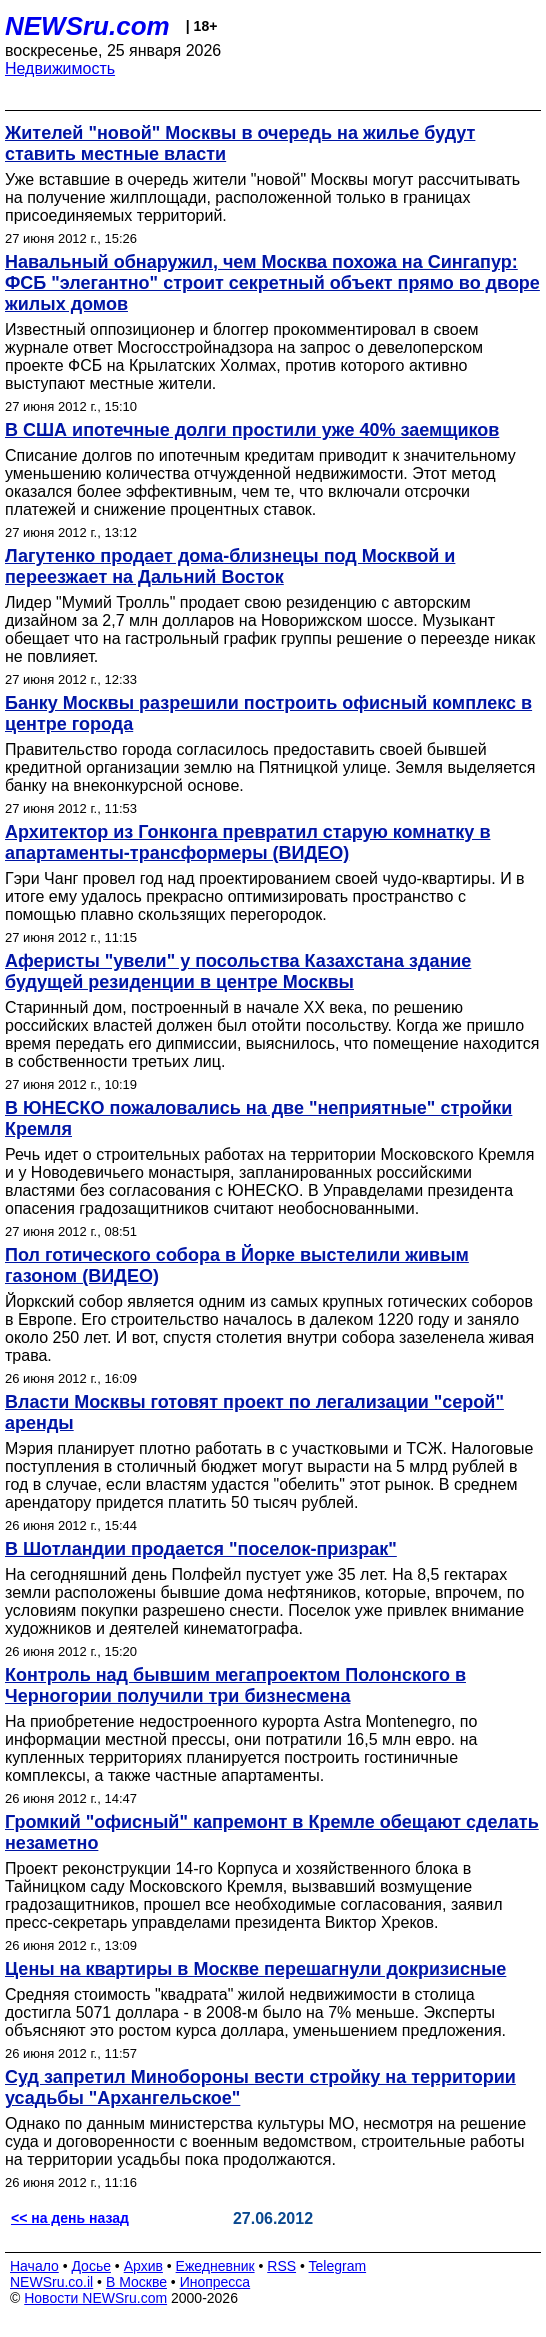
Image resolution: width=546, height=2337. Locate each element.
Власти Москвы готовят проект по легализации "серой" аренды (254, 1412)
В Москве (136, 2282)
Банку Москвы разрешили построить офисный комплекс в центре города (268, 713)
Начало (34, 2266)
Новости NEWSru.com (95, 2298)
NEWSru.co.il (51, 2282)
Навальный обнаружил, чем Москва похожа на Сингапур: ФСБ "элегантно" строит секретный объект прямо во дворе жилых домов (272, 283)
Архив (143, 2266)
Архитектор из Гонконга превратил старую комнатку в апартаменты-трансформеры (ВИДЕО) (247, 842)
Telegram (338, 2266)
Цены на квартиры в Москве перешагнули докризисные (255, 1969)
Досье (91, 2266)
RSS (281, 2266)
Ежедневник (215, 2266)
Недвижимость (60, 68)
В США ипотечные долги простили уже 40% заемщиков (252, 430)
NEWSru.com (87, 26)
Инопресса (215, 2282)
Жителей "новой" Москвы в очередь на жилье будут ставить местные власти (240, 143)
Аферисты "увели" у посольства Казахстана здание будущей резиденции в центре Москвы (238, 971)
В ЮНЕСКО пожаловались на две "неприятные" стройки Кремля (258, 1118)
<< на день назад (70, 2218)
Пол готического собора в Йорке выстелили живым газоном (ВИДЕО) (237, 1265)
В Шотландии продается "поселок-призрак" (201, 1549)
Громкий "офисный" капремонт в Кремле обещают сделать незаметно (272, 1832)
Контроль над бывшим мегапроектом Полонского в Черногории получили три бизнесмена (235, 1685)
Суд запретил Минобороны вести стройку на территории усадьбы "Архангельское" (260, 2087)
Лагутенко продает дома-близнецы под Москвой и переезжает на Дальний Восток (230, 566)
